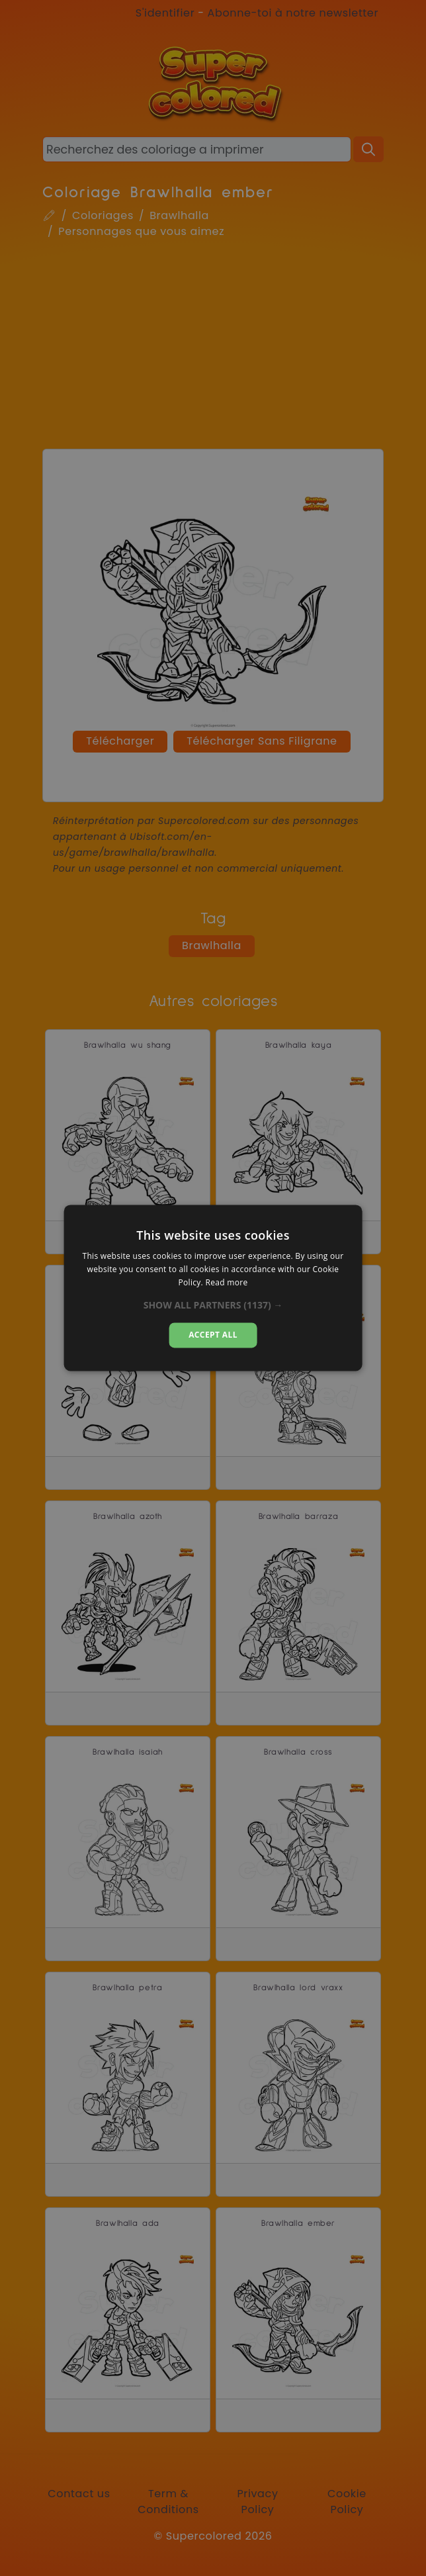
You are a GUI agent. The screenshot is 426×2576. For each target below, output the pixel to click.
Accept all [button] (213, 1334)
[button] (213, 1305)
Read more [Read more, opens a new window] (226, 1282)
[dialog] (213, 1288)
